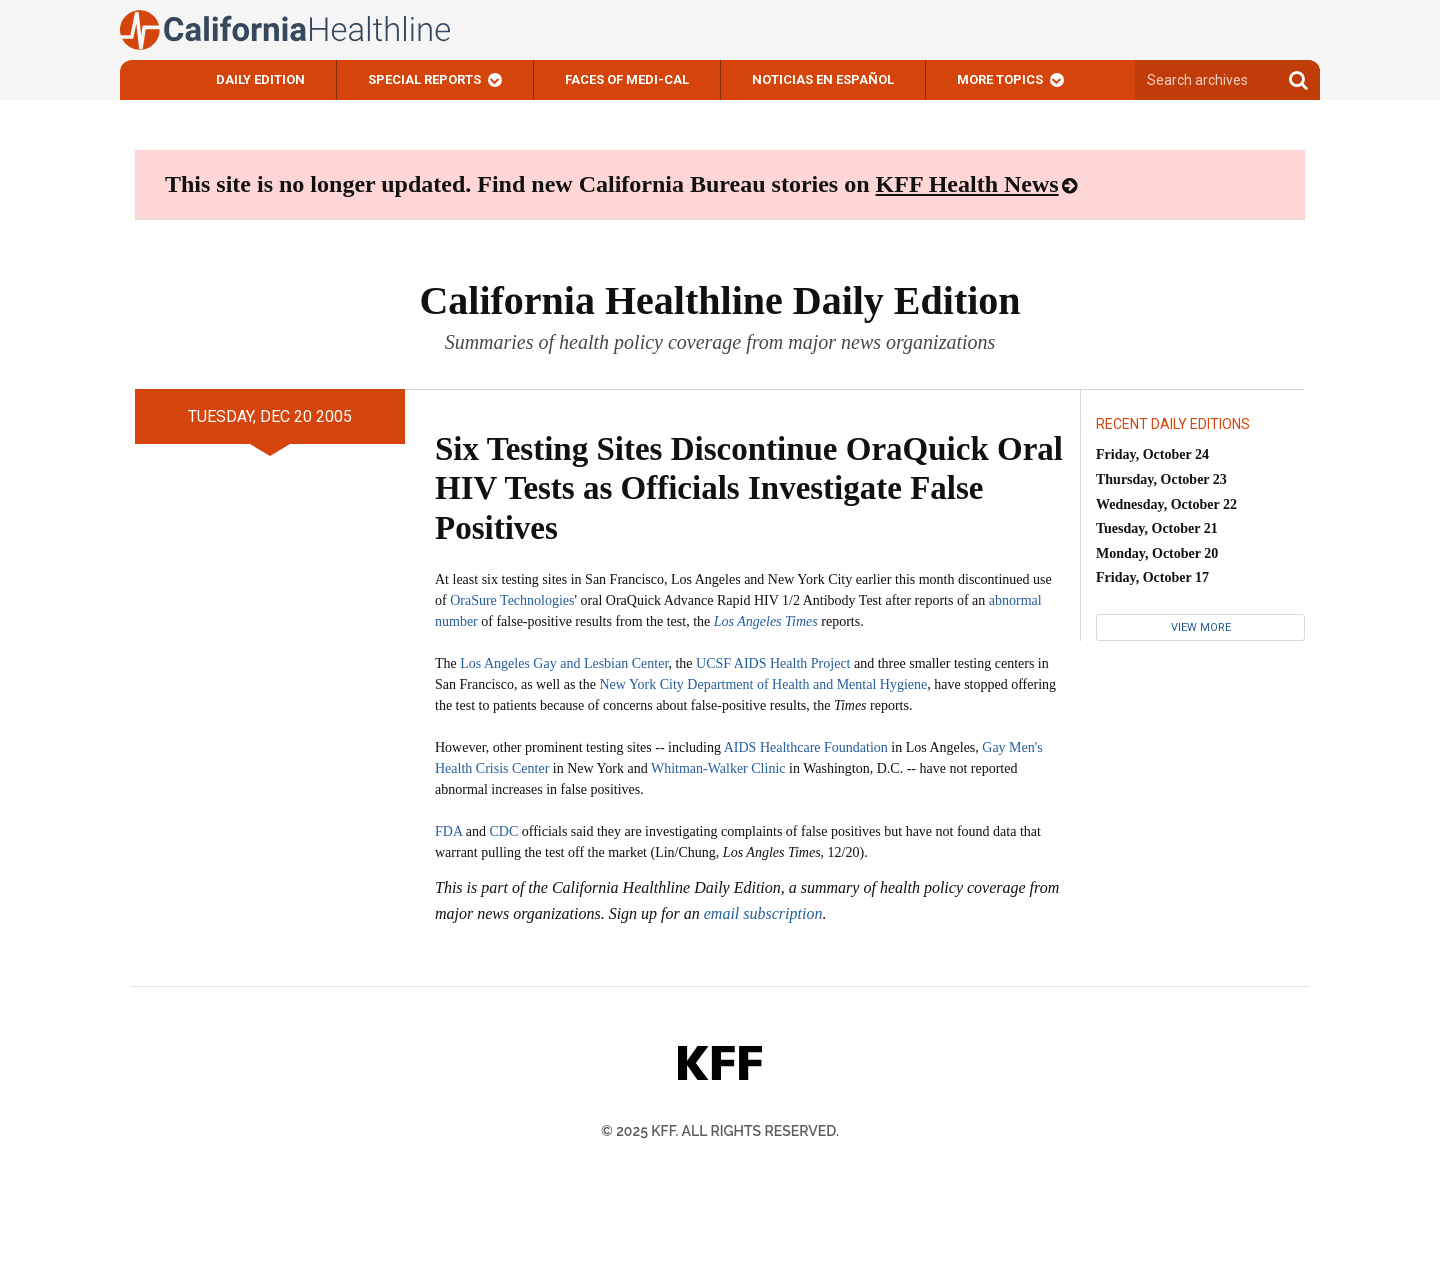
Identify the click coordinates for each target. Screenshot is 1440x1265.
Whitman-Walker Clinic (718, 768)
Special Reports (424, 79)
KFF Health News (967, 184)
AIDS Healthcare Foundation (806, 747)
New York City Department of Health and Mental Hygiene (763, 684)
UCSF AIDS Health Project (773, 663)
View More (1201, 627)
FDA (448, 831)
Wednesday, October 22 (1166, 504)
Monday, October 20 (1157, 553)
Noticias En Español (823, 79)
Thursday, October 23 (1161, 479)
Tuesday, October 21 (1157, 528)
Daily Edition (260, 79)
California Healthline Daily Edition (719, 300)
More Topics (1000, 79)
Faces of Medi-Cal (627, 79)
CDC (503, 831)
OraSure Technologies (512, 600)
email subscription (763, 913)
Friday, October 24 (1152, 454)
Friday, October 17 (1152, 577)
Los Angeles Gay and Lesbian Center (564, 663)
